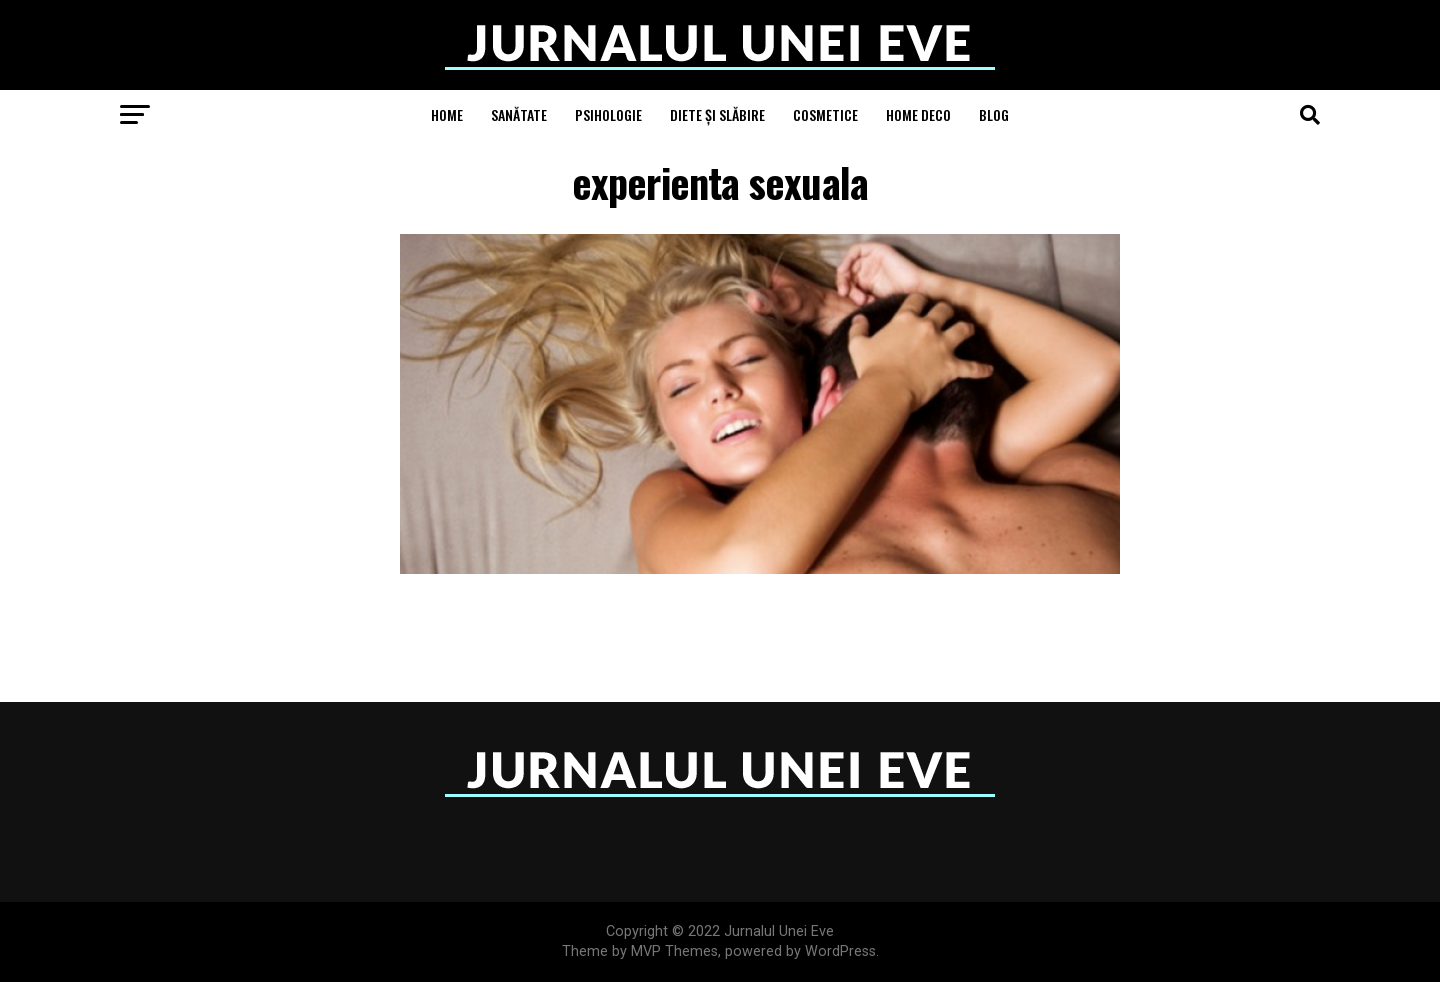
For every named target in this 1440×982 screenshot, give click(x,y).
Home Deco (918, 114)
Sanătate (519, 114)
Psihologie (608, 114)
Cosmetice (825, 114)
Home (447, 114)
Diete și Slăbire (717, 114)
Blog (994, 114)
